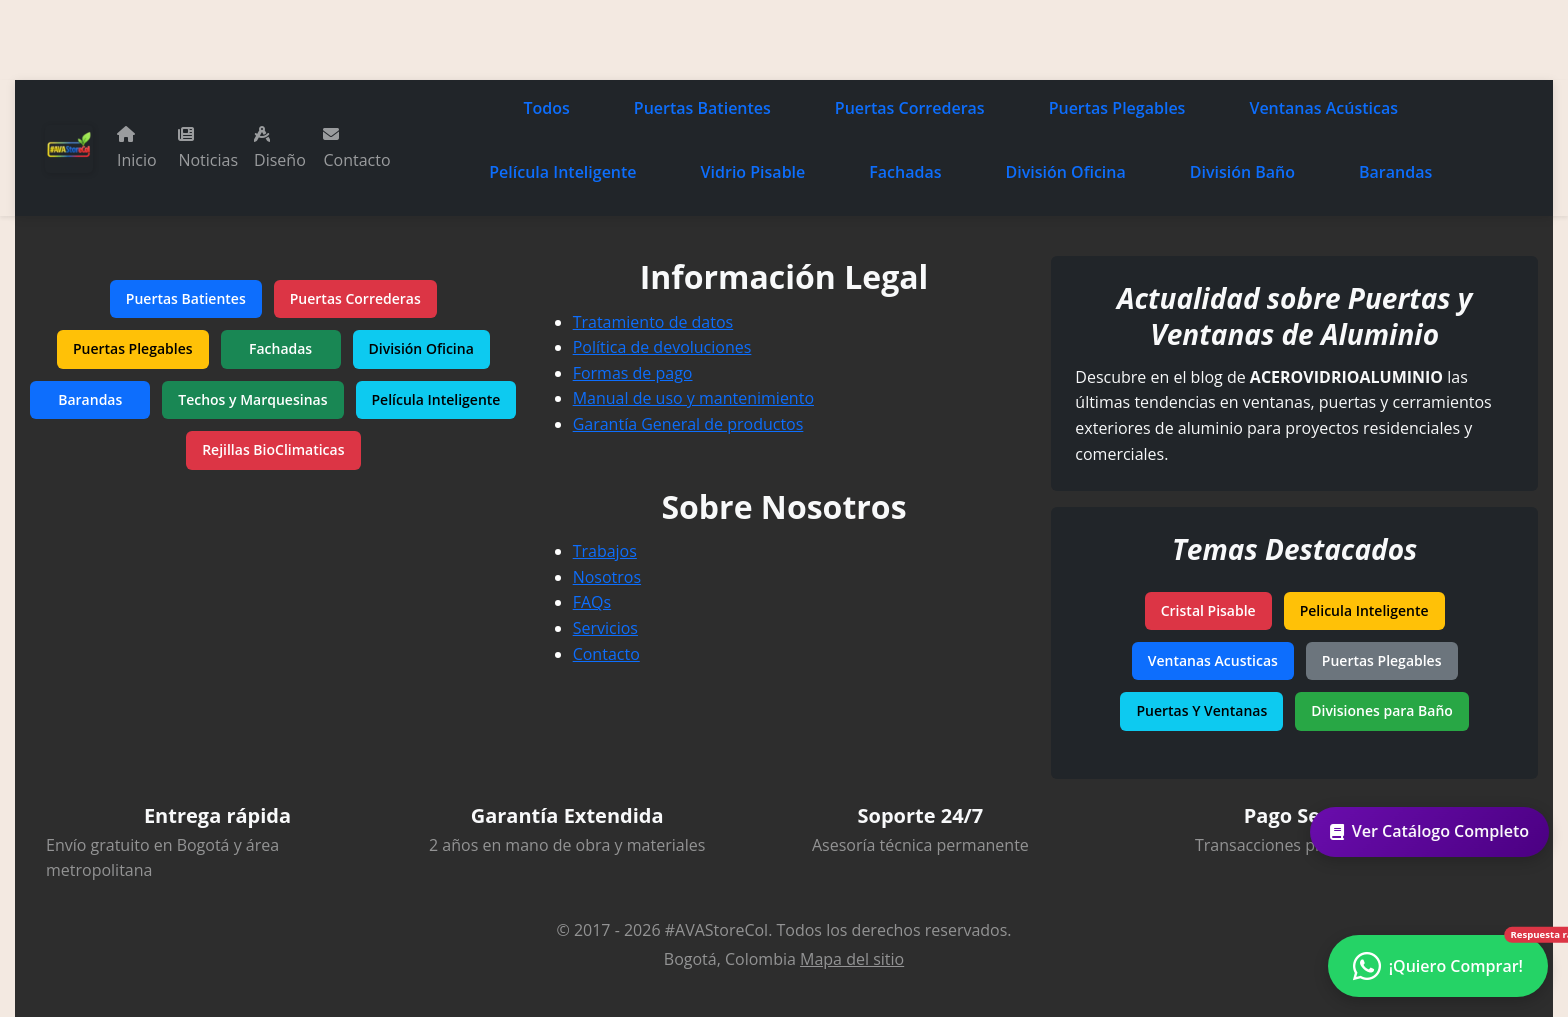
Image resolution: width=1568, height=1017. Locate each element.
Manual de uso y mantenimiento (693, 398)
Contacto (356, 148)
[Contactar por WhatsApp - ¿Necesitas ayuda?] (1438, 966)
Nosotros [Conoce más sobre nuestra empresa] (607, 577)
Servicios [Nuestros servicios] (605, 628)
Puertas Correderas (910, 108)
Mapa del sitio (852, 959)
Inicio (137, 148)
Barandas (1395, 172)
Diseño (280, 148)
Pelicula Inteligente (1364, 610)
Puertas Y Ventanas (1201, 710)
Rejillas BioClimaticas (273, 449)
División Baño (1242, 172)
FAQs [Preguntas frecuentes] (592, 602)
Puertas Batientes (702, 108)
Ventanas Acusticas (1213, 660)
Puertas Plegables (1117, 108)
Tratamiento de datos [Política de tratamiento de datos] (653, 322)
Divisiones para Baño (1382, 710)
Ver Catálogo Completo (1437, 831)
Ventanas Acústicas (1323, 108)
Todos (547, 108)
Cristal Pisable (1208, 610)
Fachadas (905, 172)
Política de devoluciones (662, 347)
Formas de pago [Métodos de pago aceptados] (633, 373)
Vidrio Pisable (753, 172)
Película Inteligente (562, 172)
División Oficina (1066, 172)
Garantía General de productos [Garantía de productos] (688, 424)
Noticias (208, 148)
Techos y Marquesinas (252, 399)
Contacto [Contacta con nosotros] (606, 654)
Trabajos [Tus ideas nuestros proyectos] (605, 551)
